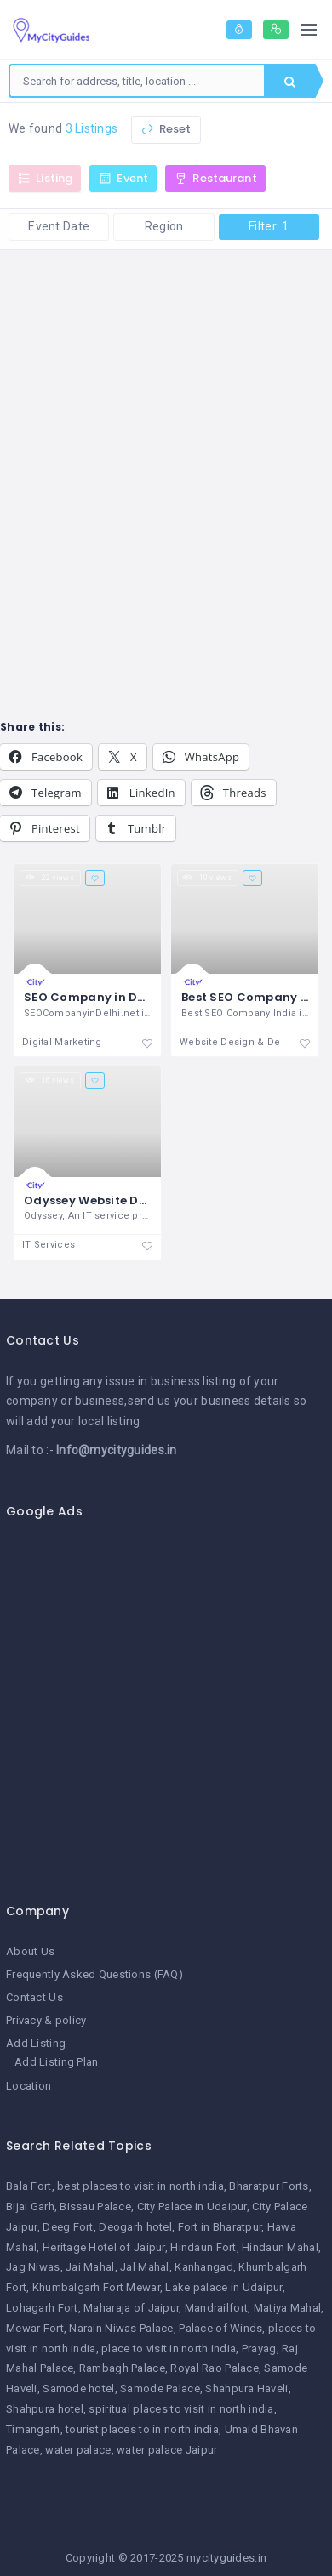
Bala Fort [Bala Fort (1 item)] (29, 2186)
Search (289, 82)
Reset (166, 129)
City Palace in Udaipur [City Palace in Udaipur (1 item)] (192, 2206)
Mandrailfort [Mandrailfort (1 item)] (216, 2307)
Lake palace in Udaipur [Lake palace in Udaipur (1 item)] (223, 2287)
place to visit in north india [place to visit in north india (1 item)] (168, 2348)
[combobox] (137, 80)
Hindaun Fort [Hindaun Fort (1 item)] (203, 2247)
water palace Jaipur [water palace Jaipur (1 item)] (167, 2449)
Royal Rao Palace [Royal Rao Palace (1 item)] (214, 2368)
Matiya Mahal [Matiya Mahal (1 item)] (287, 2307)
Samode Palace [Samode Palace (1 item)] (160, 2388)
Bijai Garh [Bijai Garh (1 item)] (30, 2206)
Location (28, 2085)
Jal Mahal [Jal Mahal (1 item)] (144, 2266)
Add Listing (36, 2043)
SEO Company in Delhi (92, 997)
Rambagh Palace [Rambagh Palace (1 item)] (122, 2368)
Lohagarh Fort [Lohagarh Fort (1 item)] (42, 2307)
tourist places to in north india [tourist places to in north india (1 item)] (142, 2429)
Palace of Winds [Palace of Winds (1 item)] (220, 2328)
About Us (30, 1951)
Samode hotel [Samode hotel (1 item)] (78, 2388)
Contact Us (34, 1997)
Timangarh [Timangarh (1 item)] (33, 2429)
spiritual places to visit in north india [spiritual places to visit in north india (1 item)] (181, 2409)
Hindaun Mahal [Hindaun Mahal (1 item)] (280, 2247)
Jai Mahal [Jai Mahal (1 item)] (90, 2266)
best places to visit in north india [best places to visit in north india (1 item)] (140, 2186)
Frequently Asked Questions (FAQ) (94, 1974)
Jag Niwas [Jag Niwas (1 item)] (33, 2266)
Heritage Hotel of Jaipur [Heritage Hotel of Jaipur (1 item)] (104, 2247)
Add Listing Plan (56, 2062)
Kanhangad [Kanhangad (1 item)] (204, 2266)
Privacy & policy (46, 2020)
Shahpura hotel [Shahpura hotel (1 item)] (44, 2409)
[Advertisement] (159, 1701)
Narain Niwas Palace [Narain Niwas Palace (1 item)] (121, 2328)
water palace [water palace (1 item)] (78, 2449)
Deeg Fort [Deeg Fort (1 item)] (68, 2227)
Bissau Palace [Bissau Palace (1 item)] (95, 2206)
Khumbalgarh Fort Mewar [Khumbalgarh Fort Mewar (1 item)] (96, 2287)
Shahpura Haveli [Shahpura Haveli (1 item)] (246, 2388)
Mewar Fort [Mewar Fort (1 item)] (35, 2328)
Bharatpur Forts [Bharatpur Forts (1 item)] (268, 2186)
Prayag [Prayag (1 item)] (259, 2348)
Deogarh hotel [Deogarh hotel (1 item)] (135, 2227)
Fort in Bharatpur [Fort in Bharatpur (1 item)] (220, 2227)
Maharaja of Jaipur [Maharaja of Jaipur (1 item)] (131, 2307)
